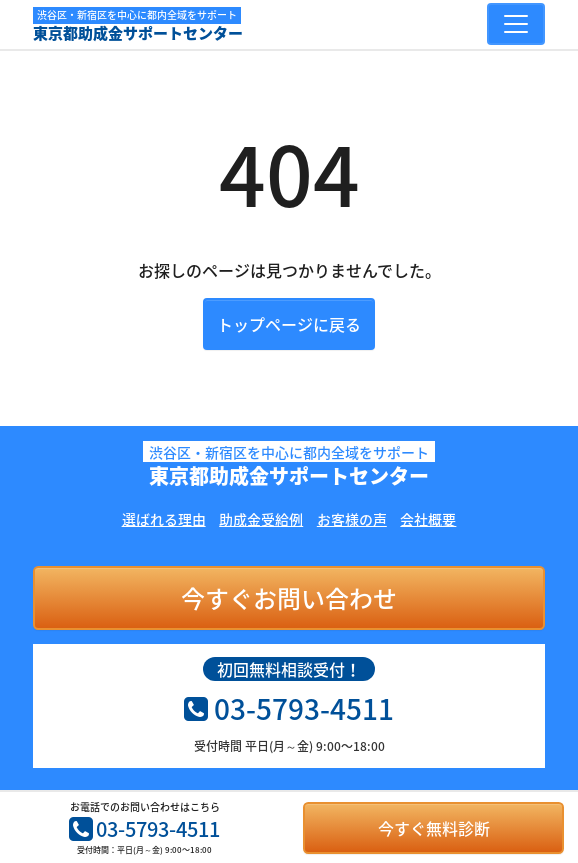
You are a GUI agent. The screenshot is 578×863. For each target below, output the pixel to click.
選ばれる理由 (164, 519)
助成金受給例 (261, 519)
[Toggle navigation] (516, 24)
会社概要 (428, 519)
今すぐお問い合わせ (289, 598)
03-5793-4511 (144, 828)
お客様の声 (352, 519)
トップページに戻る (289, 324)
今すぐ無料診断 (434, 828)
